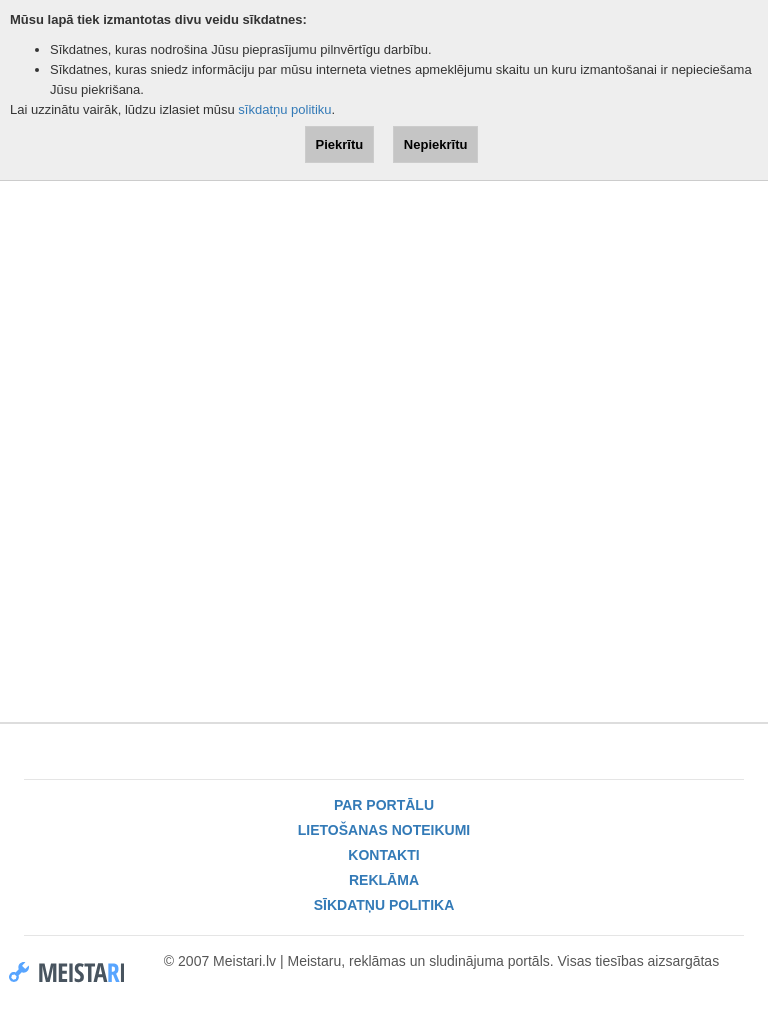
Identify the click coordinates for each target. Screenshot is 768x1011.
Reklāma (384, 880)
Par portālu (384, 805)
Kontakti (383, 855)
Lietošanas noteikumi (384, 830)
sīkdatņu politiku (284, 109)
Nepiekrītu (436, 144)
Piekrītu (340, 144)
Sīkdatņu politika (384, 905)
